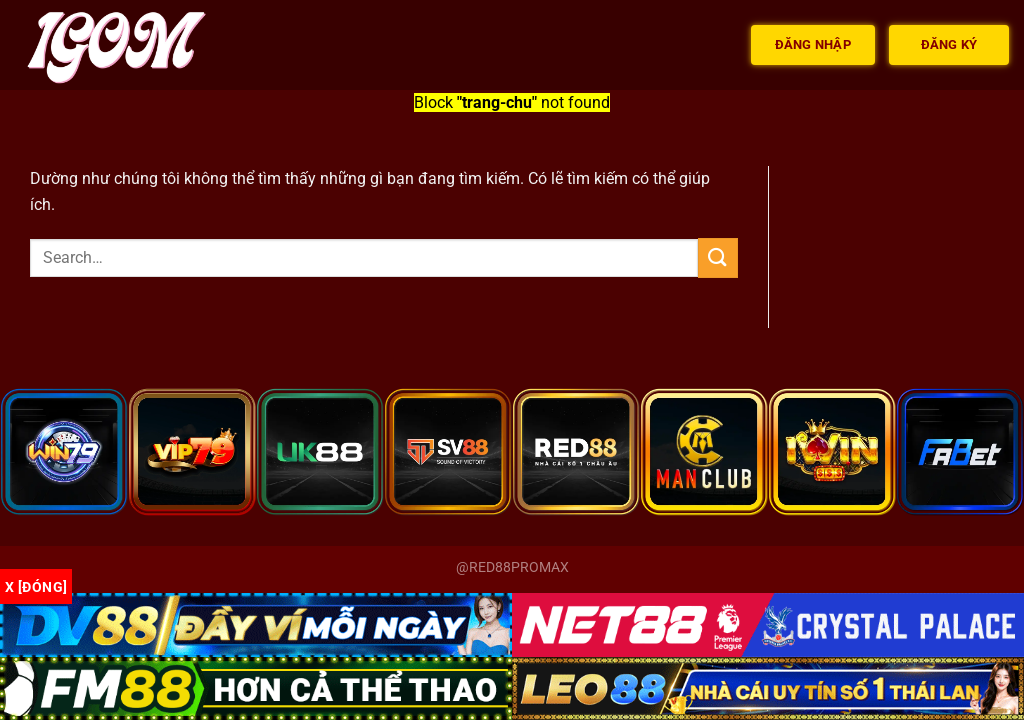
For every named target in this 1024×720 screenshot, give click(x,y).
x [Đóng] (36, 587)
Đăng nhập (813, 44)
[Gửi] (718, 257)
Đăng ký (949, 44)
